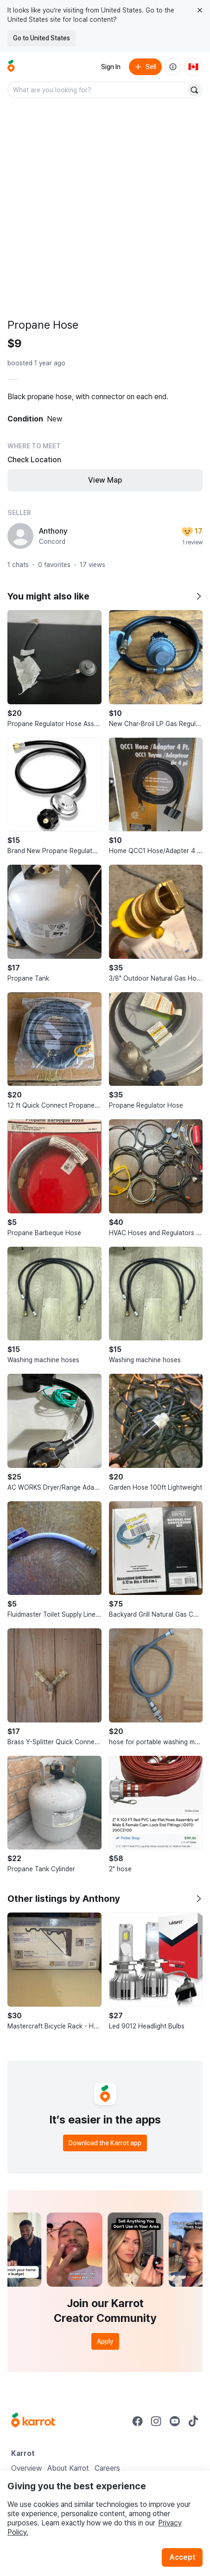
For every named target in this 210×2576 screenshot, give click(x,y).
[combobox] (97, 90)
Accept (182, 2557)
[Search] (194, 89)
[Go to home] (11, 67)
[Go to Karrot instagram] (156, 2421)
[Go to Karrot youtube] (174, 2421)
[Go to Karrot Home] (33, 2421)
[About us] (173, 66)
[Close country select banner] (199, 10)
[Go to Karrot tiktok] (193, 2421)
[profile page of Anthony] (20, 536)
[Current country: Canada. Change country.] (193, 66)
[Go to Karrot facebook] (137, 2421)
